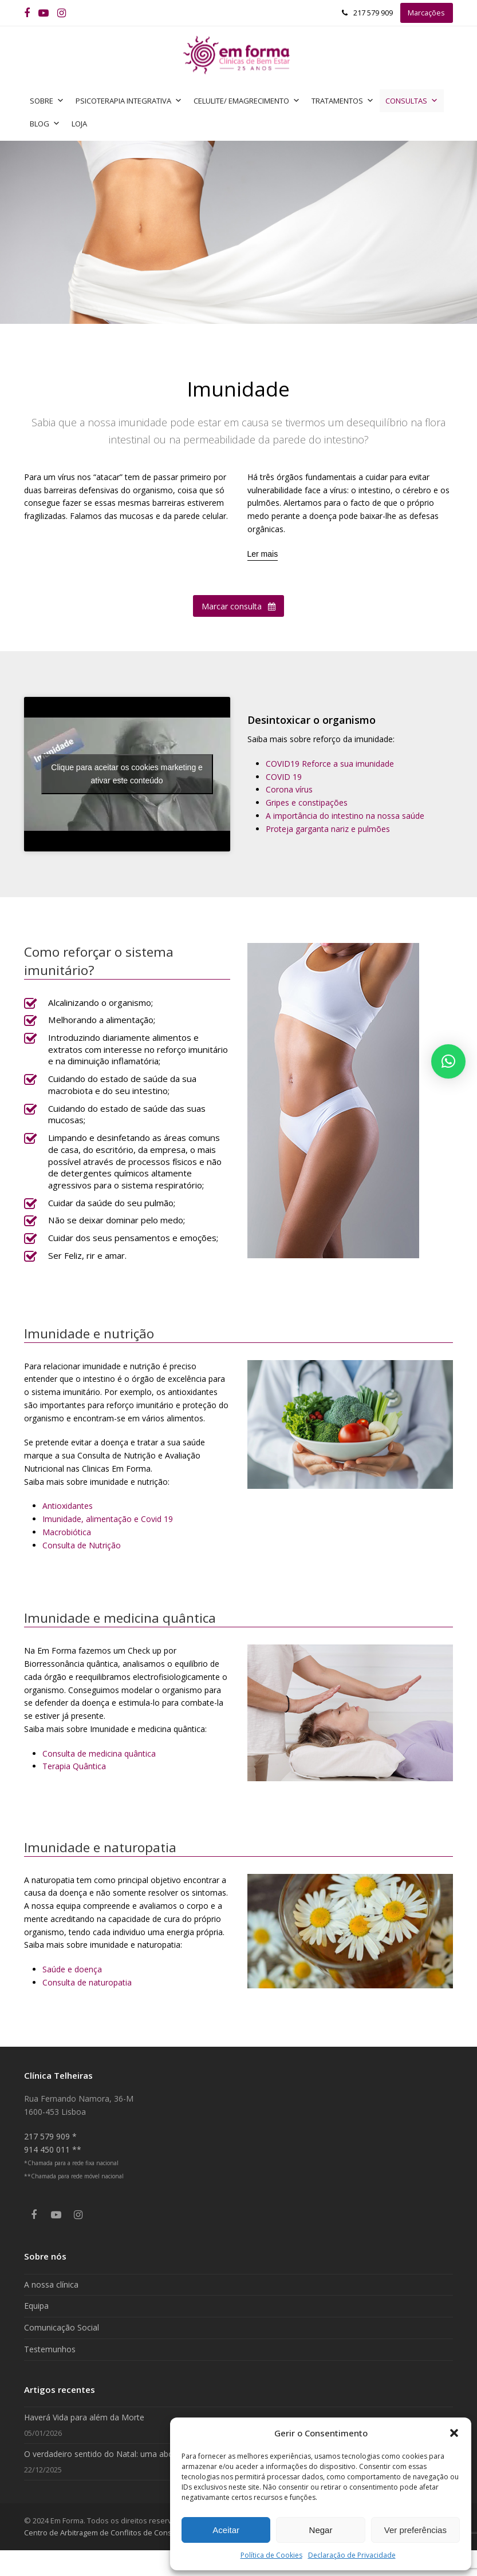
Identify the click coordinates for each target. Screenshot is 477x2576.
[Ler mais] (262, 554)
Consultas (411, 100)
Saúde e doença (72, 1969)
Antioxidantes (67, 1505)
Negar (321, 2530)
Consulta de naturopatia (87, 1982)
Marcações (426, 12)
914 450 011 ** (52, 2149)
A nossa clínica (51, 2284)
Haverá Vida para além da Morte (84, 2417)
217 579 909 (373, 12)
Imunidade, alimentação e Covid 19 (107, 1518)
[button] (454, 2433)
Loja (79, 123)
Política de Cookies (271, 2555)
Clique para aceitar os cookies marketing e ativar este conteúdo (127, 774)
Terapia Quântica (74, 1766)
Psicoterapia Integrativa (129, 100)
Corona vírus (289, 789)
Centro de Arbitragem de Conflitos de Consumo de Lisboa (123, 2532)
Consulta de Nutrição (81, 1545)
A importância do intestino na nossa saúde (345, 815)
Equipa (36, 2305)
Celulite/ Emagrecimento (247, 100)
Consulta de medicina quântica (99, 1753)
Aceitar (225, 2530)
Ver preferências (415, 2530)
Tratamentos (343, 100)
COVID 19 (284, 776)
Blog (45, 123)
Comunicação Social (61, 2327)
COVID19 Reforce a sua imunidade (330, 763)
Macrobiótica (66, 1532)
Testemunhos (50, 2349)
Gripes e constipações (307, 802)
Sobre (47, 100)
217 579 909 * (50, 2136)
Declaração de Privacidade (352, 2555)
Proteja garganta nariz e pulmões (328, 828)
